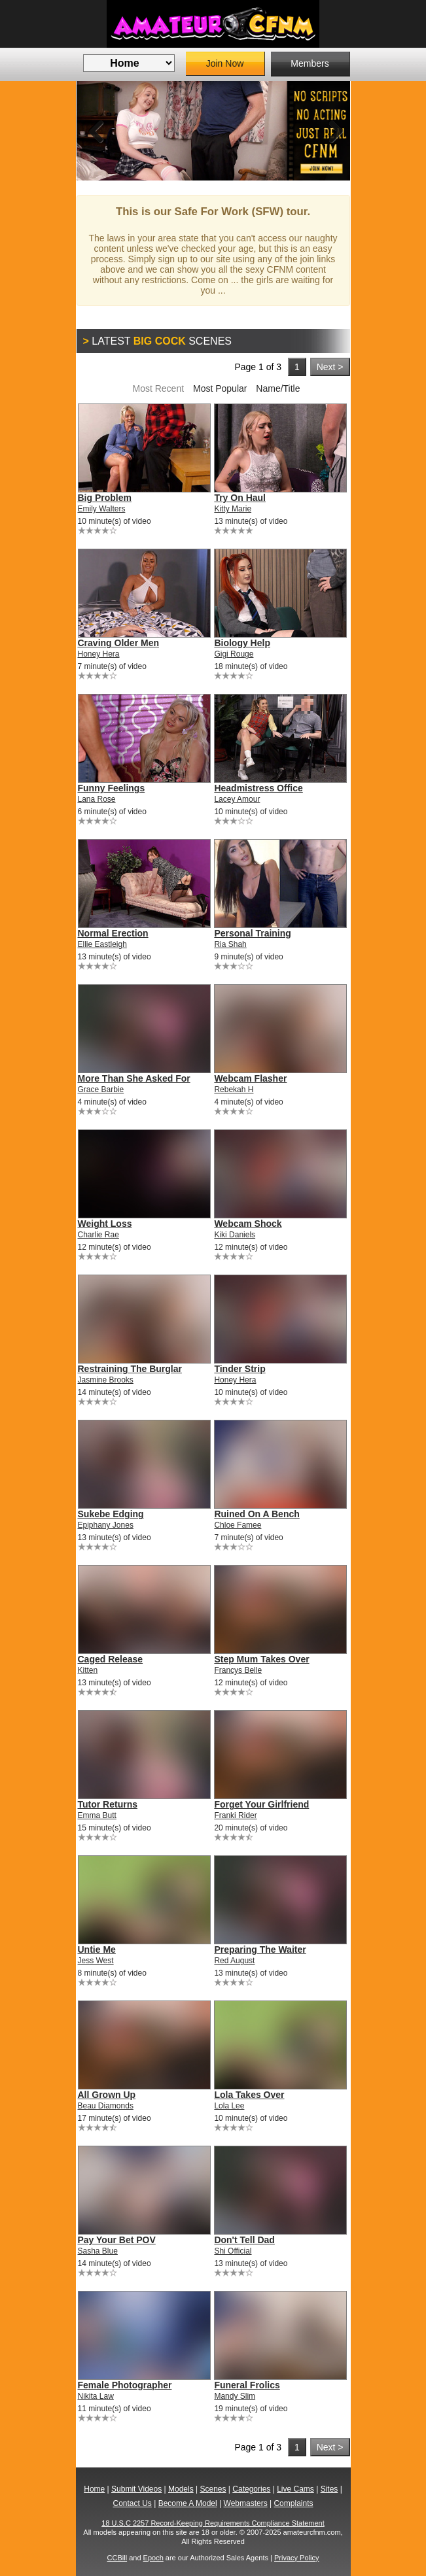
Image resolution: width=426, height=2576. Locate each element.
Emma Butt (97, 1815)
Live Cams (295, 2489)
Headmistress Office (258, 788)
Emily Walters (102, 508)
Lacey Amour (237, 799)
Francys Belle (238, 1670)
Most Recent (158, 388)
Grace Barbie (101, 1089)
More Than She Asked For (134, 1078)
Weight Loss (105, 1223)
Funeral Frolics (246, 2385)
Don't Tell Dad (244, 2240)
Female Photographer (125, 2385)
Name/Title (278, 388)
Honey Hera (99, 654)
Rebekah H (233, 1089)
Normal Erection (113, 933)
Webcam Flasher (250, 1078)
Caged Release (110, 1659)
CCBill (117, 2558)
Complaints (293, 2503)
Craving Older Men (118, 643)
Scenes (213, 2489)
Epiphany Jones (105, 1525)
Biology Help (242, 643)
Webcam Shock (247, 1223)
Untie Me (97, 1949)
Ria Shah (230, 944)
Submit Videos (136, 2489)
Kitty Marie (232, 508)
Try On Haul (240, 497)
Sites (329, 2489)
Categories (251, 2489)
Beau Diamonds (105, 2105)
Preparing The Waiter (260, 1949)
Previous (96, 131)
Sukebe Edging (111, 1514)
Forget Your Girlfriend (261, 1804)
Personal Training (252, 933)
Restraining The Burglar (130, 1369)
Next (330, 131)
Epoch (153, 2558)
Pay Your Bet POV (117, 2240)
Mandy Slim (234, 2396)
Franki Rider (235, 1815)
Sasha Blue (98, 2251)
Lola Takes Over (249, 2094)
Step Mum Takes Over (261, 1659)
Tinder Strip (239, 1369)
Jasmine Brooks (105, 1379)
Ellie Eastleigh (102, 944)
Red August (234, 1960)
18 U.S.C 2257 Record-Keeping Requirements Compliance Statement (213, 2523)
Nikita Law (96, 2396)
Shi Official (232, 2251)
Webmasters (246, 2503)
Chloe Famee (237, 1525)
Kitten (88, 1670)
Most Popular (220, 388)
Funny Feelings (111, 788)
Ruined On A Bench (256, 1514)
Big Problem (105, 497)
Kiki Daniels (234, 1234)
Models (181, 2489)
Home (94, 2489)
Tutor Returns (108, 1804)
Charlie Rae (98, 1234)
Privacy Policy (296, 2558)
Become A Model (187, 2503)
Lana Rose (97, 799)
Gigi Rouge (233, 654)
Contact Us (132, 2503)
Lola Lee (229, 2105)
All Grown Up (107, 2094)
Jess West (96, 1960)
